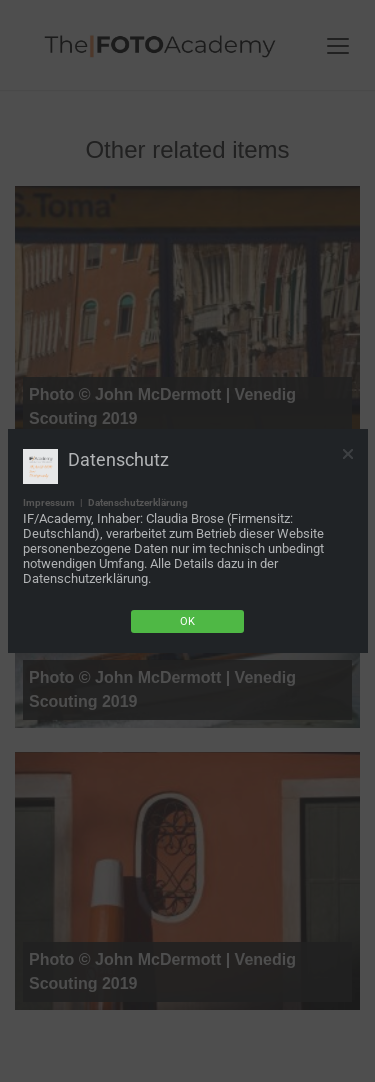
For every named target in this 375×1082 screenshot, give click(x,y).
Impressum (49, 502)
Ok (187, 621)
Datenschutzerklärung (138, 502)
